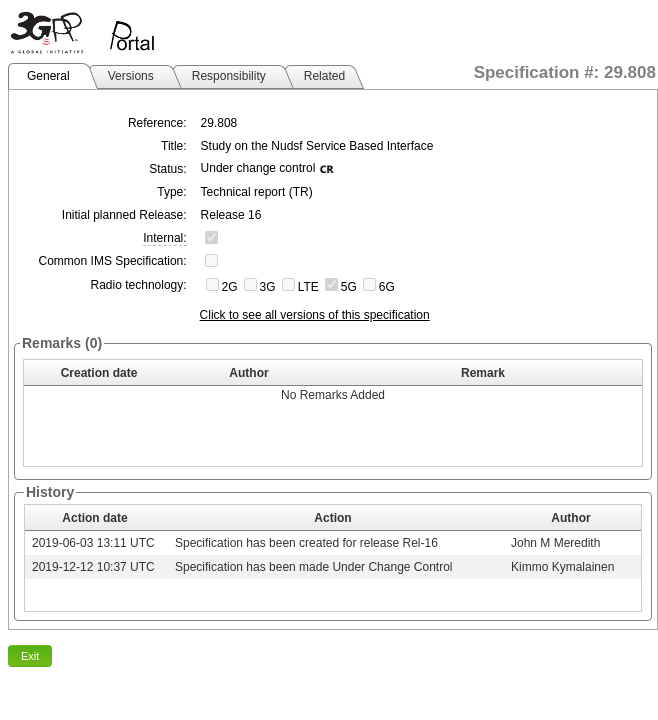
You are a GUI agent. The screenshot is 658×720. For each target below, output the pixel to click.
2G (230, 287)
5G (349, 287)
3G (268, 287)
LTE (308, 287)
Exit (30, 656)
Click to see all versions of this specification (315, 315)
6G (387, 287)
